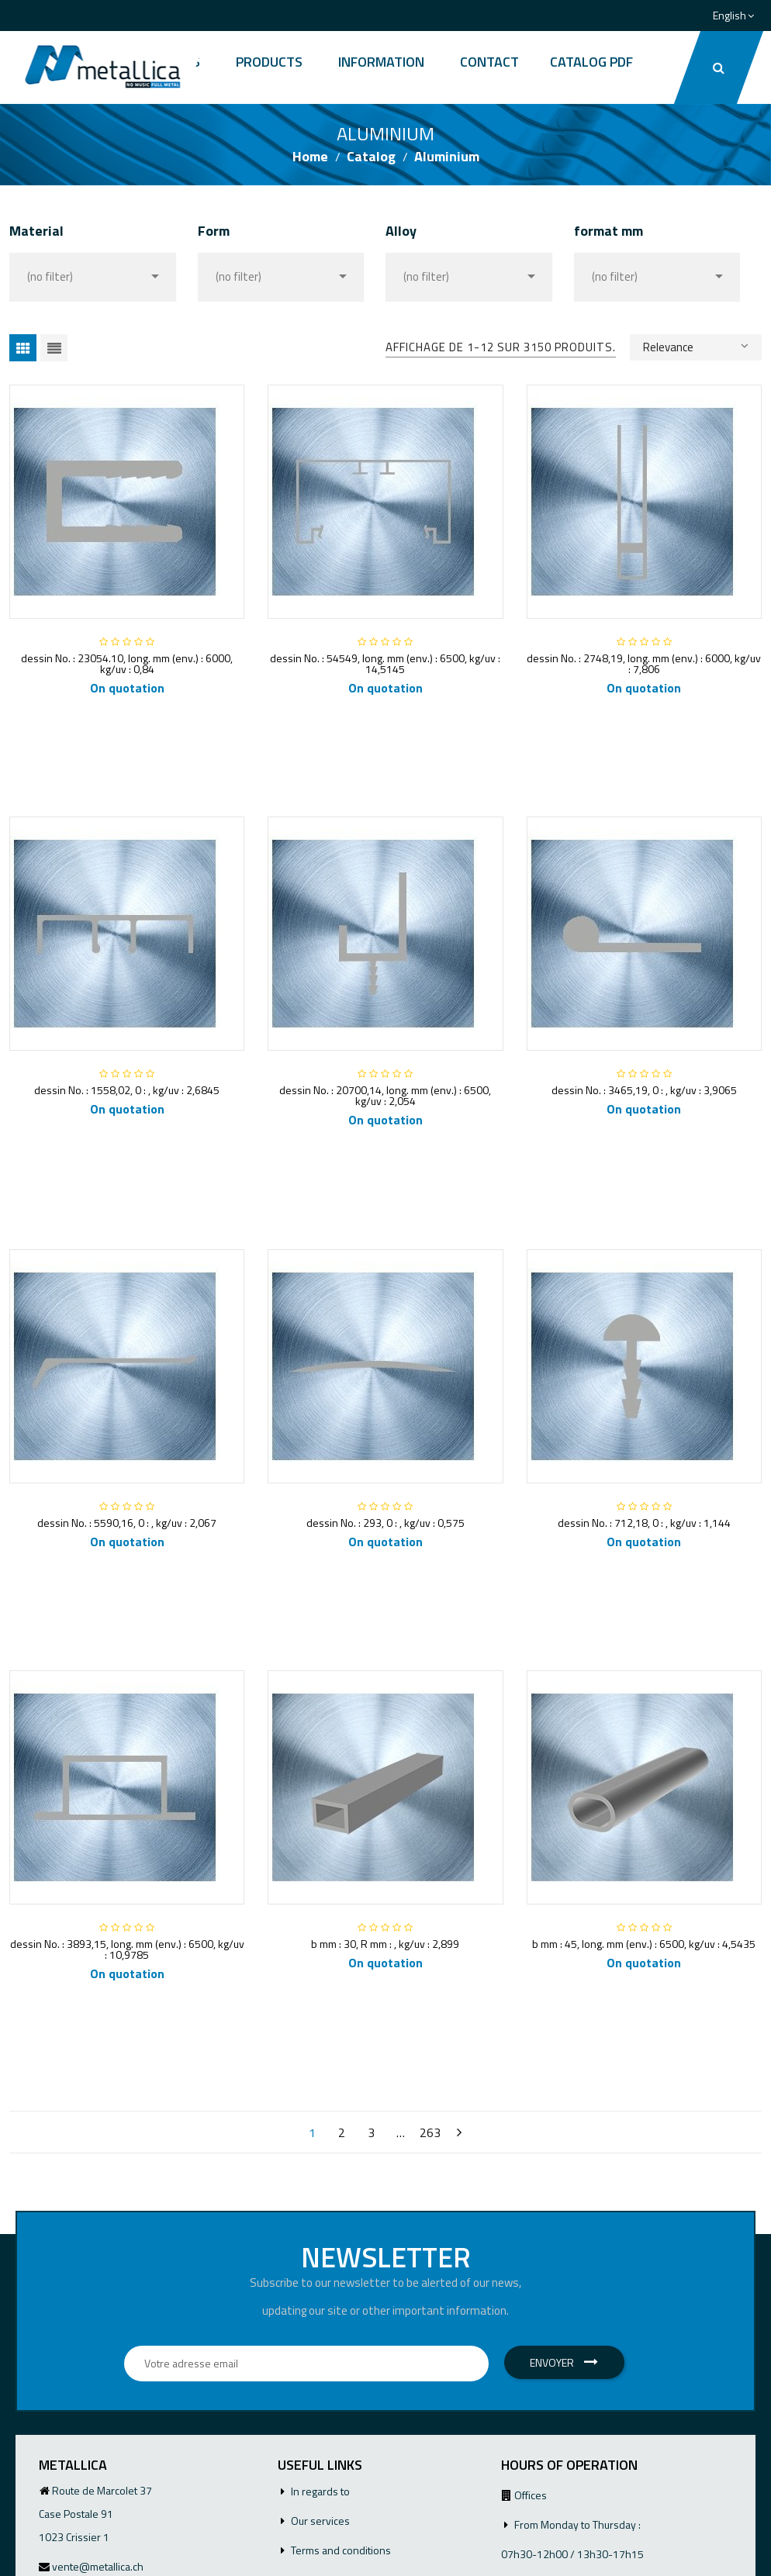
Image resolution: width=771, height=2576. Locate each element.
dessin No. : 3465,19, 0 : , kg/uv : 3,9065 (644, 1090)
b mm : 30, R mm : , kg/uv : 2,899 (385, 1943)
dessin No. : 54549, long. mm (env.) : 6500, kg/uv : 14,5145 (385, 663)
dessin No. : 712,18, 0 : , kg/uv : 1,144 (644, 1522)
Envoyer (564, 2362)
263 (430, 2132)
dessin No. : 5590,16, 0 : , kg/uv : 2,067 (126, 1522)
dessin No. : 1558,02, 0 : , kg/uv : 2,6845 (127, 1090)
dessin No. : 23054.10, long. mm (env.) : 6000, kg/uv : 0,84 (127, 663)
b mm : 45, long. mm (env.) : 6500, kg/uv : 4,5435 (643, 1943)
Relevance (696, 345)
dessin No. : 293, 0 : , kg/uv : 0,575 (385, 1522)
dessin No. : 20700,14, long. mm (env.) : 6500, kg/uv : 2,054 (385, 1095)
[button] (718, 67)
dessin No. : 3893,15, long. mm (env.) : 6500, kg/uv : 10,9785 (127, 1949)
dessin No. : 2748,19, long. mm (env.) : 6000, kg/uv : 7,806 (644, 663)
